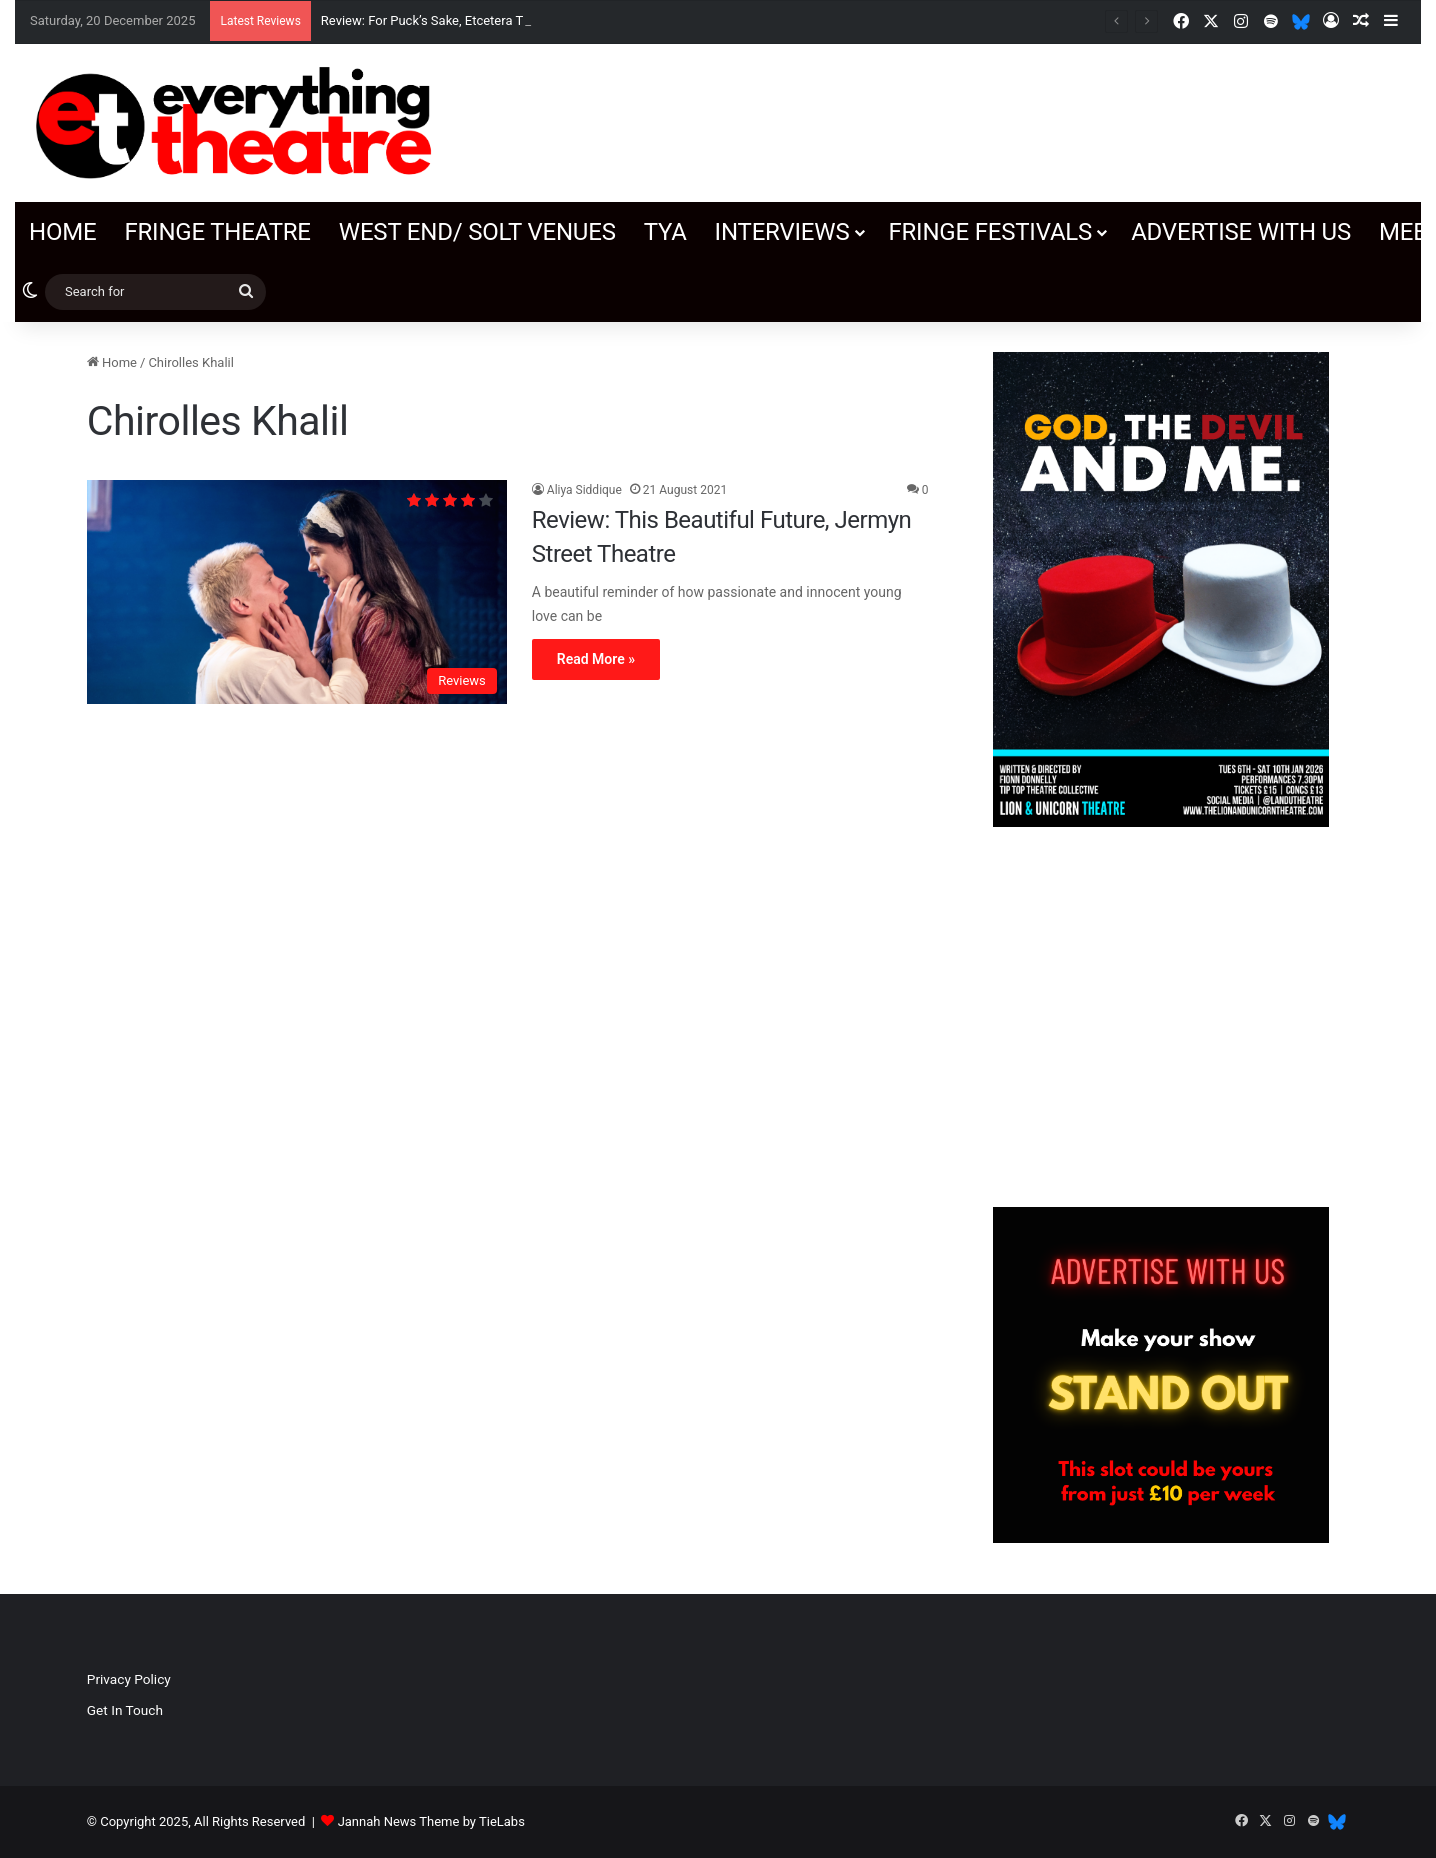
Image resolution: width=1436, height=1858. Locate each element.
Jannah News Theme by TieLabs (431, 1821)
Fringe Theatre (217, 232)
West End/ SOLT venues (477, 232)
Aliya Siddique (584, 490)
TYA (665, 232)
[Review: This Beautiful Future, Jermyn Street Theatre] (297, 592)
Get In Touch (125, 1710)
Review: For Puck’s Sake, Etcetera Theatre (440, 20)
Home (62, 232)
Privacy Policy (129, 1679)
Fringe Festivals (990, 232)
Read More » (596, 659)
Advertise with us (1241, 232)
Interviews (782, 232)
